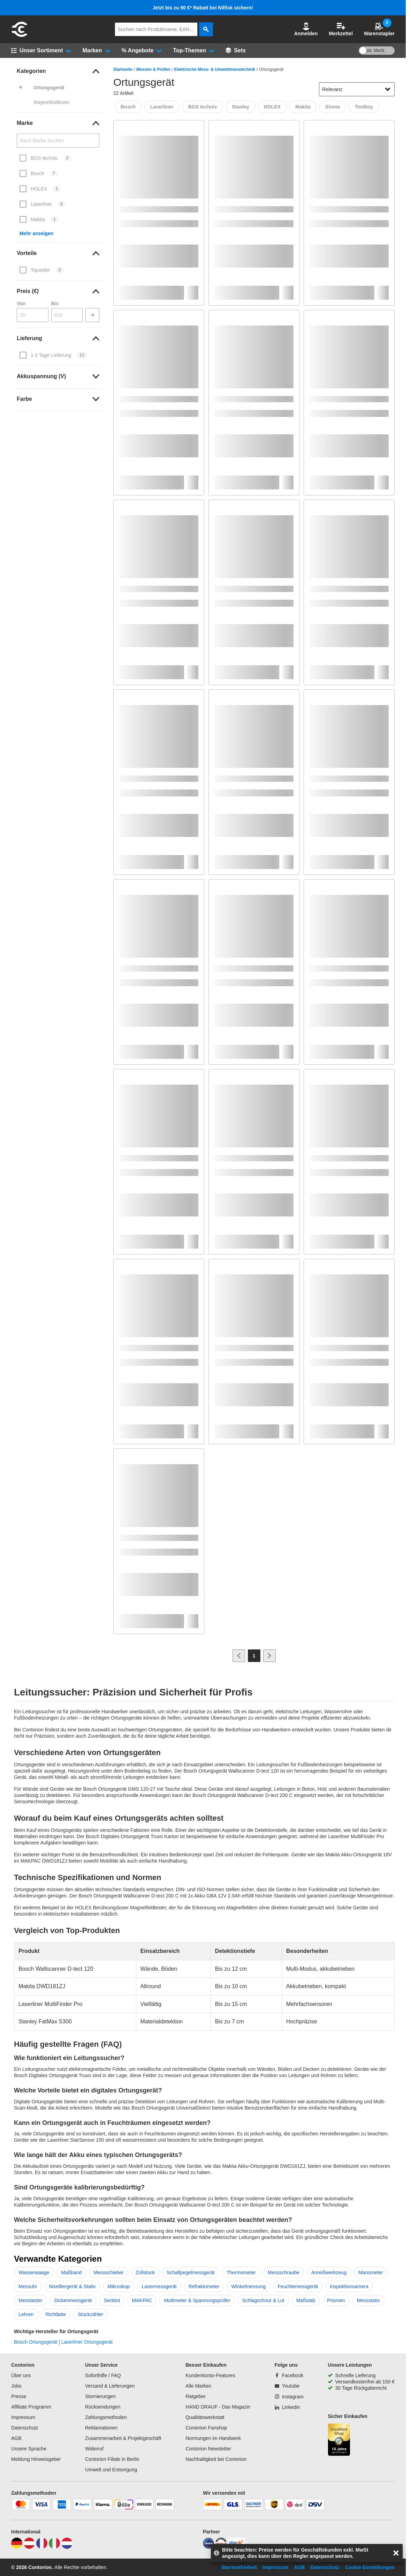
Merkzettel (340, 29)
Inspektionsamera (349, 2286)
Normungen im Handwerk (213, 2438)
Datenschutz (24, 2428)
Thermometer (241, 2272)
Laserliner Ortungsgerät (87, 2342)
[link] (58, 71)
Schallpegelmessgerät (191, 2272)
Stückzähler (90, 2314)
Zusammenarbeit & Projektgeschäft (123, 2438)
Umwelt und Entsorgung (111, 2469)
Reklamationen (101, 2428)
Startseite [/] (122, 69)
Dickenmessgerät (73, 2300)
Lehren (26, 2314)
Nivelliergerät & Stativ (72, 2286)
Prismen (336, 2300)
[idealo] (208, 2547)
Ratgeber (195, 2396)
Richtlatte (56, 2314)
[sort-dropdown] (357, 89)
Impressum (23, 2417)
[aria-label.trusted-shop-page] (339, 2440)
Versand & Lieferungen (110, 2386)
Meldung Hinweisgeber (36, 2459)
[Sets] (236, 50)
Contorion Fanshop (206, 2428)
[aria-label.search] (206, 29)
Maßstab (305, 2300)
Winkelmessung (248, 2286)
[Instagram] (289, 2397)
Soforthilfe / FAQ (103, 2375)
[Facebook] (289, 2375)
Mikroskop (119, 2286)
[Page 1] (254, 1655)
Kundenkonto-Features (210, 2375)
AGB (16, 2438)
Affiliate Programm (31, 2407)
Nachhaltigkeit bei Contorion (215, 2459)
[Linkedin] (287, 2407)
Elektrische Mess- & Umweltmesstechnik (214, 69)
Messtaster (30, 2300)
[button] (306, 29)
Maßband (71, 2272)
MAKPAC (142, 2300)
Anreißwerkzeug (329, 2272)
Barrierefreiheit (239, 2567)
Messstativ (368, 2300)
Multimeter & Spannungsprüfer (197, 2300)
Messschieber (108, 2272)
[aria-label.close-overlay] (396, 2553)
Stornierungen (100, 2396)
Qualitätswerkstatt (204, 2417)
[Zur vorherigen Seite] (239, 1655)
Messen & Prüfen (153, 69)
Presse (18, 2396)
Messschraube (283, 2272)
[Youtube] (287, 2386)
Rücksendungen (102, 2407)
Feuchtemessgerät (297, 2286)
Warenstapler (379, 29)
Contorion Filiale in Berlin (112, 2459)
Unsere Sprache (28, 2448)
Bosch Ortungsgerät (36, 2342)
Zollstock (145, 2272)
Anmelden (306, 29)
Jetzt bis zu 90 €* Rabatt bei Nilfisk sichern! (203, 7)
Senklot (112, 2300)
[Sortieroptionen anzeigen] (388, 89)
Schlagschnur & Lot (263, 2300)
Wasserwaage (33, 2272)
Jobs (16, 2386)
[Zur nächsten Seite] (269, 1655)
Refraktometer (204, 2286)
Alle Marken (198, 2386)
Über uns (21, 2375)
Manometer (370, 2272)
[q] (156, 29)
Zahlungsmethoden (106, 2417)
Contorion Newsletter (208, 2448)
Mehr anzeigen (36, 233)
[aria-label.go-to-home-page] (19, 36)
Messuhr (27, 2286)
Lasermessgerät (159, 2286)
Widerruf (94, 2448)
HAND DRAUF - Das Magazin (217, 2407)
